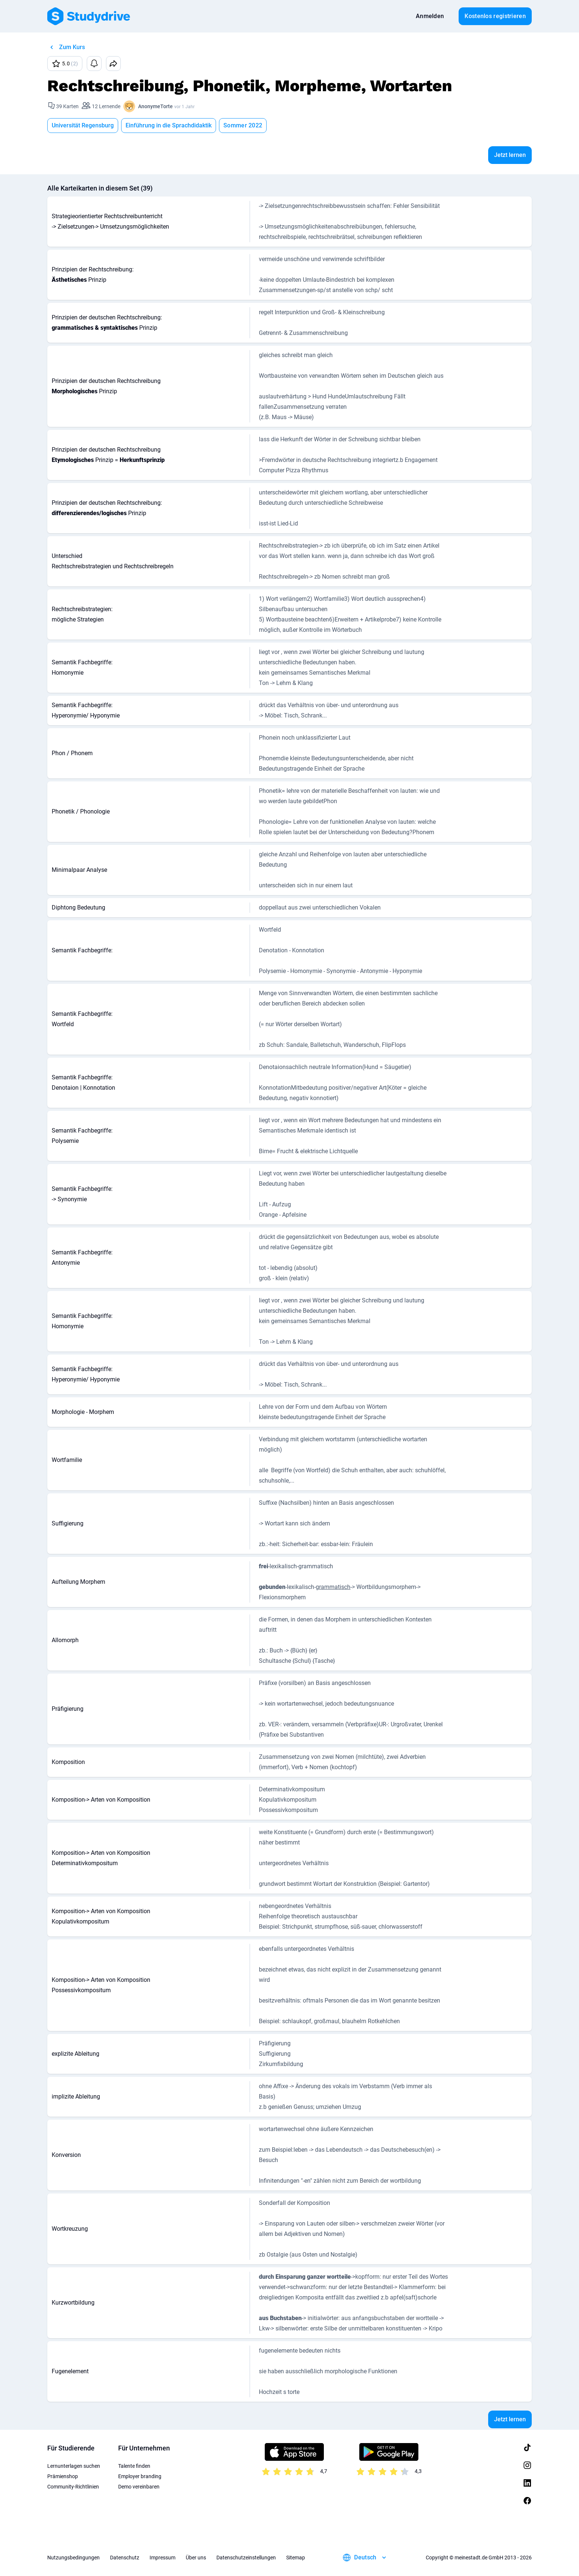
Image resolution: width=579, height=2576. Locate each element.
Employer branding (139, 2476)
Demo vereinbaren (139, 2487)
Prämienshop (62, 2476)
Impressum (162, 2557)
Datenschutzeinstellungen (246, 2557)
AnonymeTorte (155, 106)
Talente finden (134, 2466)
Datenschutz (124, 2557)
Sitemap (295, 2557)
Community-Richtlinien (73, 2487)
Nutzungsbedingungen (73, 2557)
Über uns (196, 2557)
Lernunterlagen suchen (73, 2466)
